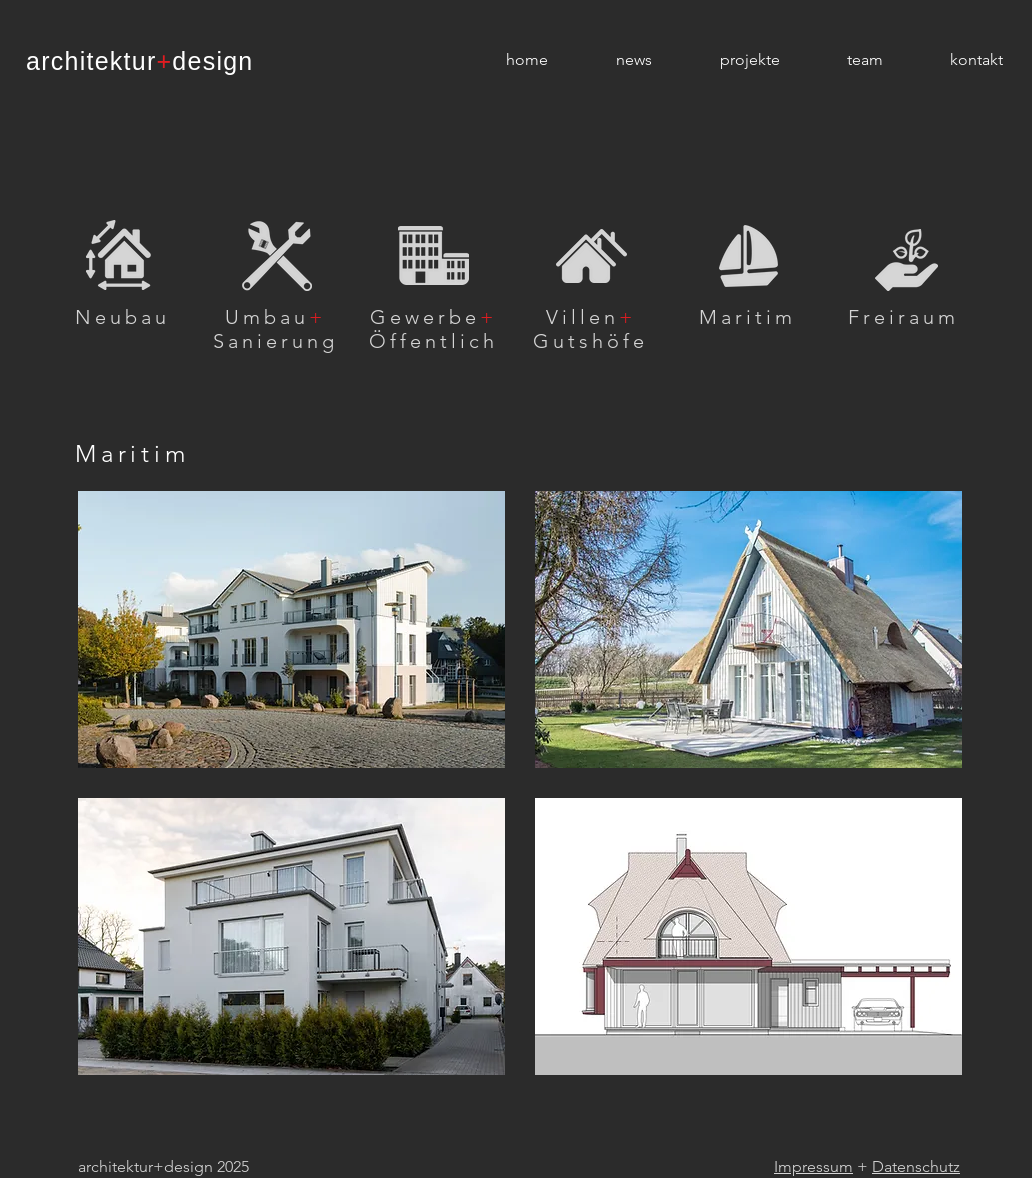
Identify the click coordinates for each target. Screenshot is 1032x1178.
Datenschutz (916, 1166)
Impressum (813, 1166)
